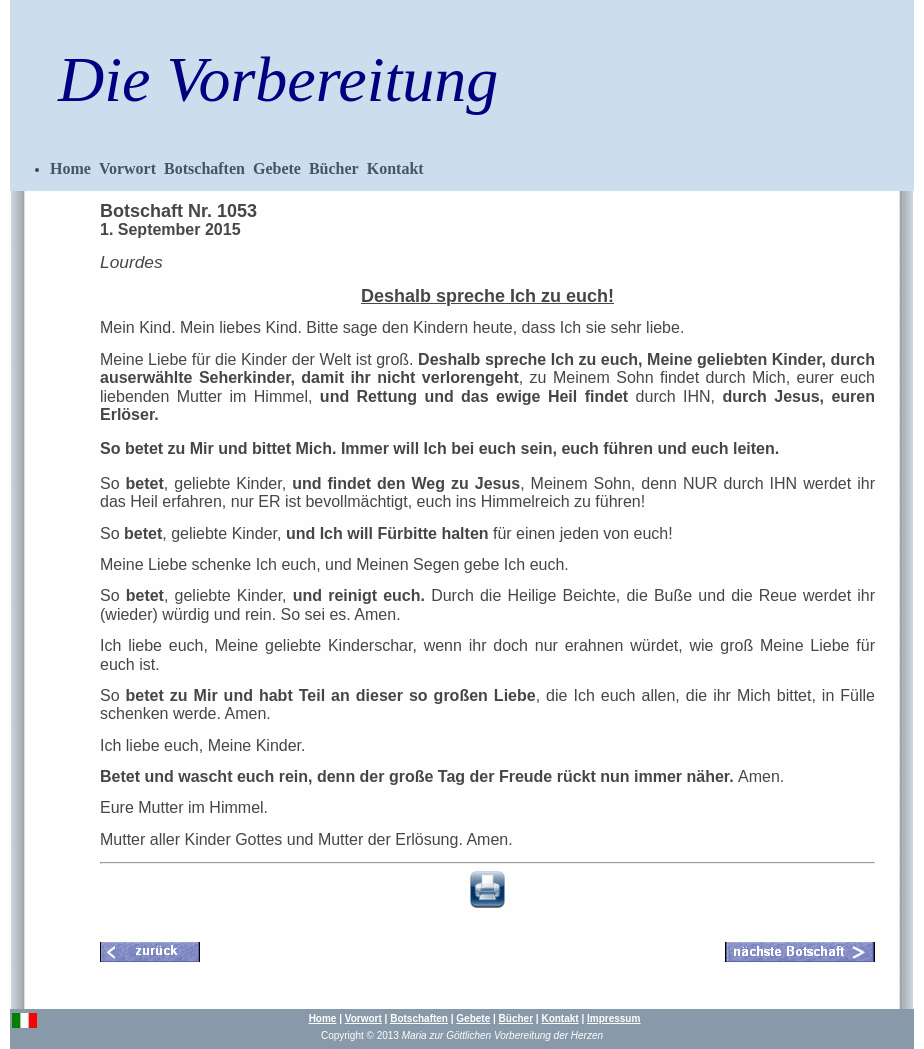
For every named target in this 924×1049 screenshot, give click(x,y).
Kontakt (395, 168)
